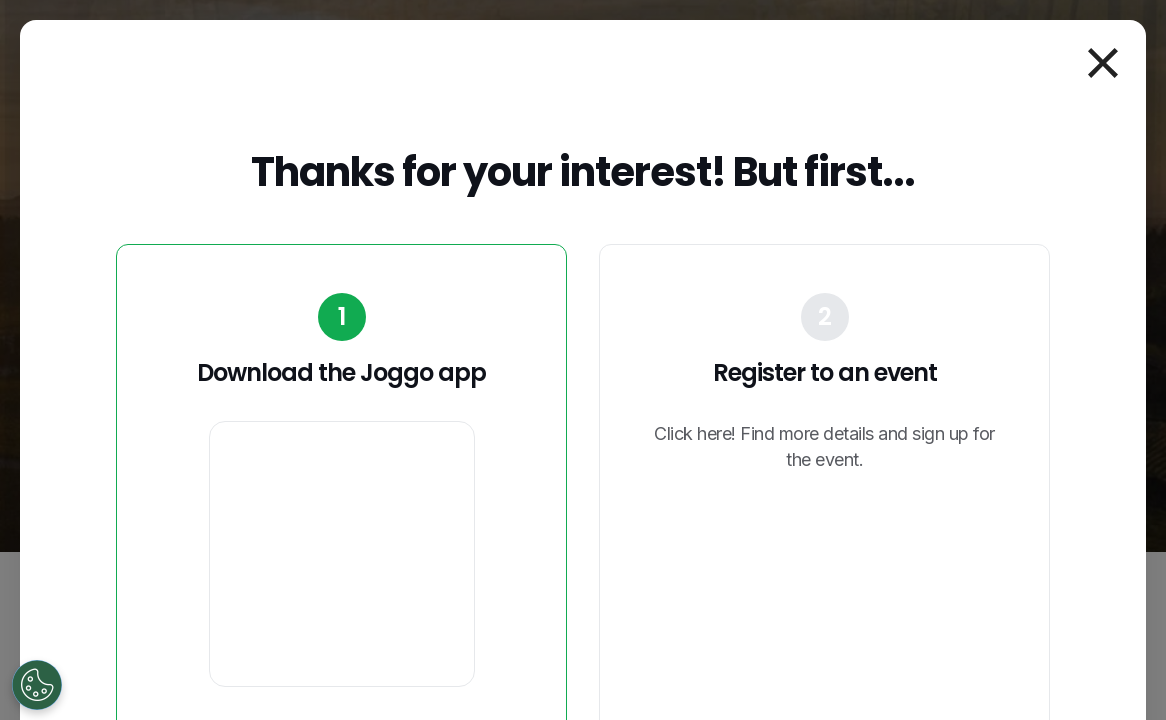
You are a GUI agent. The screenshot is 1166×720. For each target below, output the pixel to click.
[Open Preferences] (37, 685)
